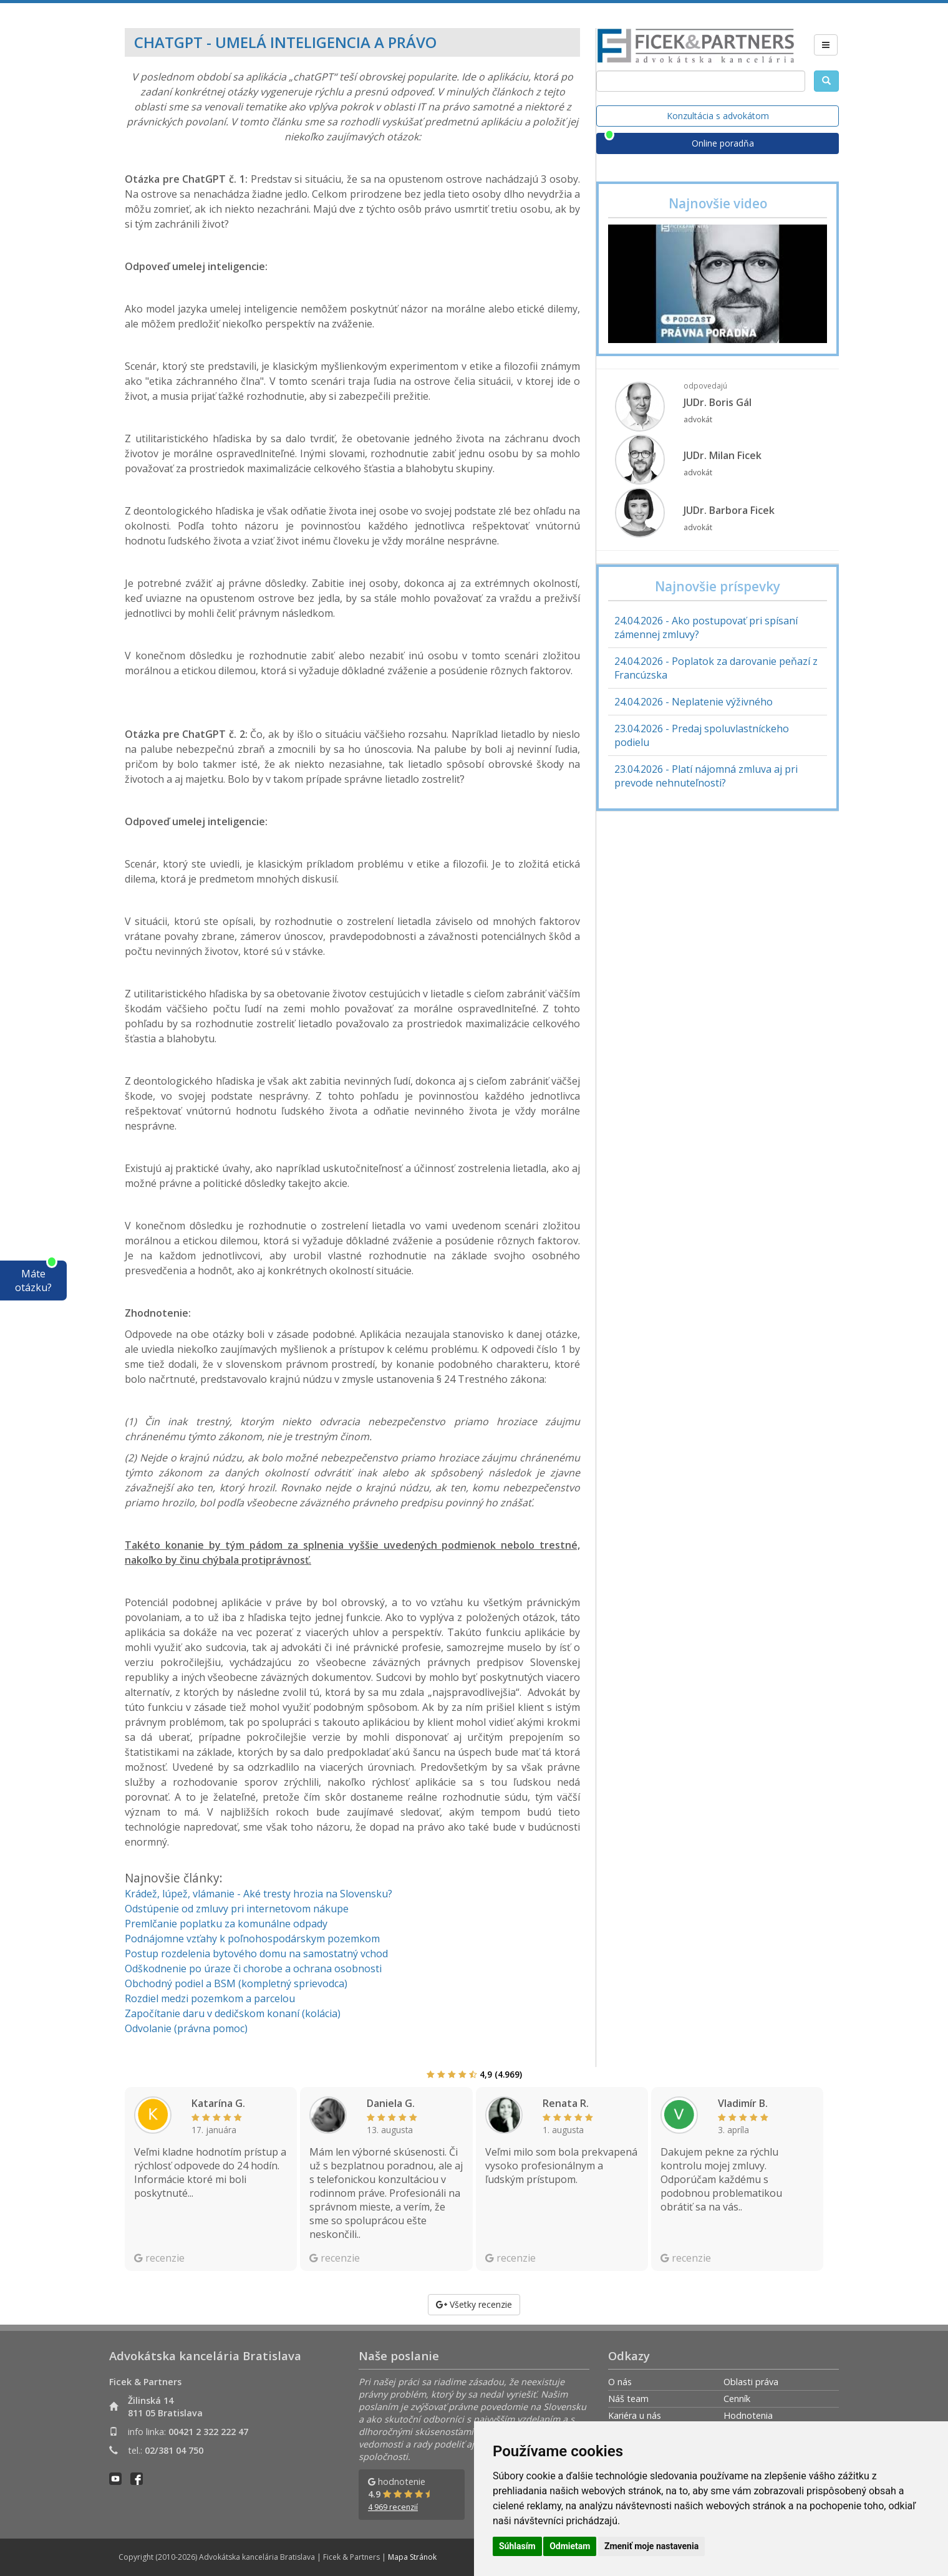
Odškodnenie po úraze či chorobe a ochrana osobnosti (253, 1968)
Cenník (736, 2398)
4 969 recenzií (393, 2507)
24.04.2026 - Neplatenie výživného (693, 702)
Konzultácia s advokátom (718, 116)
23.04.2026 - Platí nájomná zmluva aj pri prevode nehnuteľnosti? (706, 776)
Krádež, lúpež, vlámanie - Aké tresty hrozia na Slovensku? (258, 1894)
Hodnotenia (748, 2415)
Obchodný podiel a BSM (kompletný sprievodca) (236, 1983)
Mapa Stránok (412, 2557)
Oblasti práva (750, 2382)
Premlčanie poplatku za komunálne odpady (226, 1923)
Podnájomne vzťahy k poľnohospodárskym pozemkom (252, 1938)
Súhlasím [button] (517, 2546)
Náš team (628, 2398)
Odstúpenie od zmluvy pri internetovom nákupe (237, 1908)
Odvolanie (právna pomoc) (186, 2028)
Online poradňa (723, 143)
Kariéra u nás (634, 2415)
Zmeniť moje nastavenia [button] (651, 2546)
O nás (620, 2382)
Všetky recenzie (474, 2304)
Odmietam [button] (569, 2546)
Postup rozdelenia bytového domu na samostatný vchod (256, 1953)
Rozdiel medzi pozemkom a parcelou (210, 1998)
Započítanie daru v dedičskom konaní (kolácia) (233, 2013)
